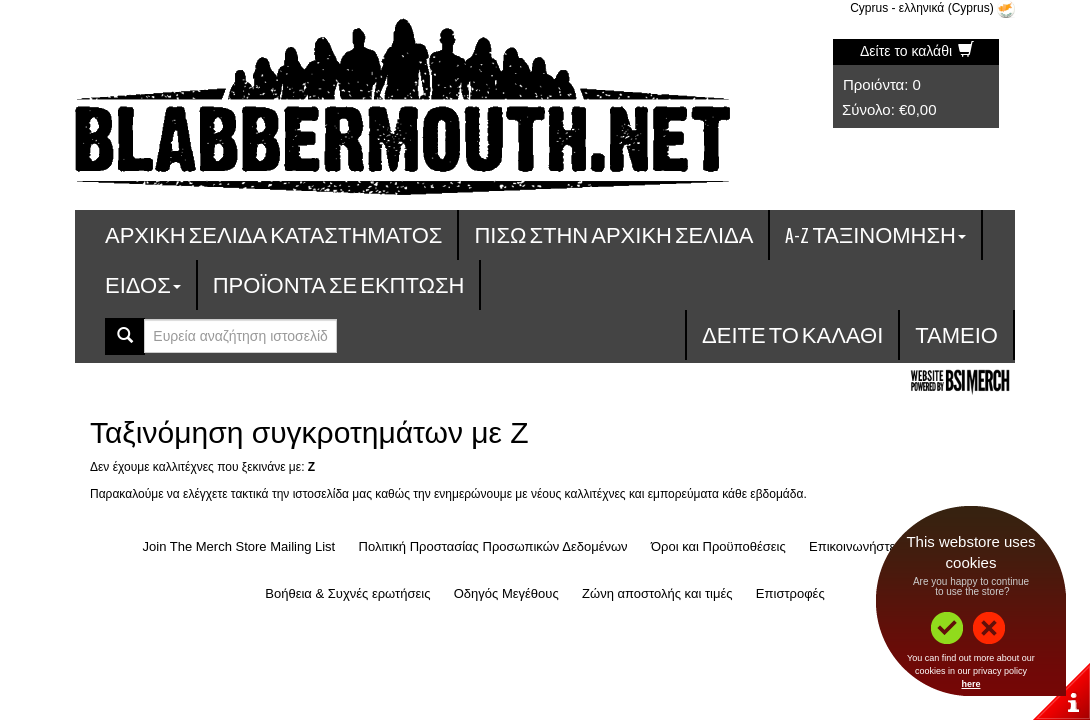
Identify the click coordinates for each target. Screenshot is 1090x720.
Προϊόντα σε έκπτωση (339, 284)
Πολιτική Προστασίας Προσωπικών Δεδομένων (493, 546)
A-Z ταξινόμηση (875, 234)
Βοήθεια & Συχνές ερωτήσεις (347, 593)
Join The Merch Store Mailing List (239, 546)
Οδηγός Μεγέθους (506, 593)
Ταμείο (956, 334)
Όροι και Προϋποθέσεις (718, 546)
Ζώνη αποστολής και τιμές (657, 593)
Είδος (143, 284)
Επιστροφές (790, 593)
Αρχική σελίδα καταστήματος (273, 234)
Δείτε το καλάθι (917, 51)
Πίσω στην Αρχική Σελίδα (613, 234)
